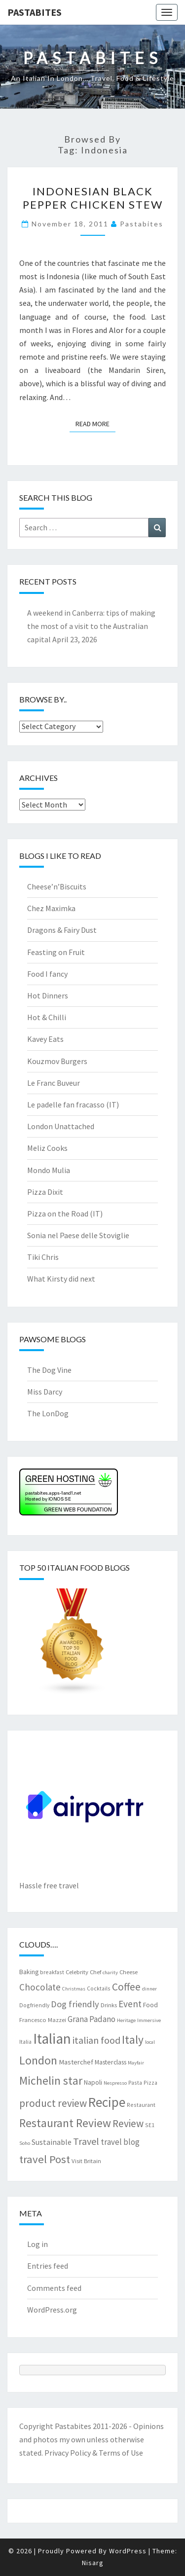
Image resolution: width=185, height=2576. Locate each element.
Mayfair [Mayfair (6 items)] (136, 2063)
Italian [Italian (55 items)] (52, 2038)
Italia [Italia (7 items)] (25, 2041)
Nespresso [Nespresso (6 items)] (115, 2083)
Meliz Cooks (47, 1148)
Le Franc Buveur (53, 1083)
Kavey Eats (45, 1039)
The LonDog (48, 1413)
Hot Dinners (47, 995)
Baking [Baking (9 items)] (28, 1971)
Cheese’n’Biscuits (56, 886)
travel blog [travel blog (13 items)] (120, 2141)
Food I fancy (47, 974)
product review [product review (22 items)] (53, 2103)
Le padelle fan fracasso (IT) (73, 1104)
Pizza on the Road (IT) (65, 1213)
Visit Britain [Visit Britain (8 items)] (86, 2161)
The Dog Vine (49, 1370)
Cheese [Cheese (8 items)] (128, 1972)
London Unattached (60, 1126)
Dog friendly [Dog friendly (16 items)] (75, 2004)
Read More (95, 423)
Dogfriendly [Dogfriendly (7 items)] (34, 2005)
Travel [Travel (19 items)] (86, 2141)
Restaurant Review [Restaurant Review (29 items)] (65, 2123)
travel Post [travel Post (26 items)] (44, 2159)
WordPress (128, 2550)
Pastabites (34, 12)
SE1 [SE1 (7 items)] (149, 2125)
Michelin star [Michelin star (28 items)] (50, 2080)
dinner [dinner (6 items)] (149, 1989)
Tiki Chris (43, 1257)
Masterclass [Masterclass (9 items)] (110, 2062)
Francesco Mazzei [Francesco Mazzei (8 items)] (42, 2020)
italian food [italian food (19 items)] (96, 2040)
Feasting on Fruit (56, 952)
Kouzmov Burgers (57, 1061)
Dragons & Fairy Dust (62, 930)
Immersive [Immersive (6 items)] (149, 2020)
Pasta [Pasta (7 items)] (135, 2082)
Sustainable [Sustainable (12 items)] (52, 2142)
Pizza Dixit (45, 1192)
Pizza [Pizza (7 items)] (150, 2082)
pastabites (141, 224)
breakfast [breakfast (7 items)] (52, 1972)
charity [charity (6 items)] (110, 1972)
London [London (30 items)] (38, 2060)
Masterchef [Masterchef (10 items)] (76, 2062)
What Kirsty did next (61, 1279)
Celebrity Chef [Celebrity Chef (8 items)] (83, 1972)
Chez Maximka (51, 908)
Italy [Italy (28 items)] (133, 2039)
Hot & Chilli (46, 1017)
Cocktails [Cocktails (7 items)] (99, 1988)
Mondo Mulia (48, 1170)
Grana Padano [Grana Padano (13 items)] (91, 2019)
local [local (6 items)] (150, 2042)
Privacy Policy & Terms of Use (93, 2453)
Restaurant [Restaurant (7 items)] (141, 2104)
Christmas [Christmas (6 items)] (73, 1989)
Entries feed (47, 2266)
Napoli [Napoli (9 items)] (93, 2082)
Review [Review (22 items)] (128, 2123)
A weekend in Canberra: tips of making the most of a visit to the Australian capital (91, 626)
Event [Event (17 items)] (130, 2004)
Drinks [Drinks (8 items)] (109, 2005)
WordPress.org (52, 2310)
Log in (37, 2244)
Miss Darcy (44, 1392)
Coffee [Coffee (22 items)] (126, 1986)
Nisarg (93, 2562)
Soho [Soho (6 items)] (24, 2143)
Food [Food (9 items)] (150, 2004)
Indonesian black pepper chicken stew (93, 197)
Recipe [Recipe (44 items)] (106, 2102)
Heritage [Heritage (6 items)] (126, 2020)
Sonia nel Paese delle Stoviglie (78, 1235)
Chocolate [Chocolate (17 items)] (40, 1987)
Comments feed (54, 2288)
